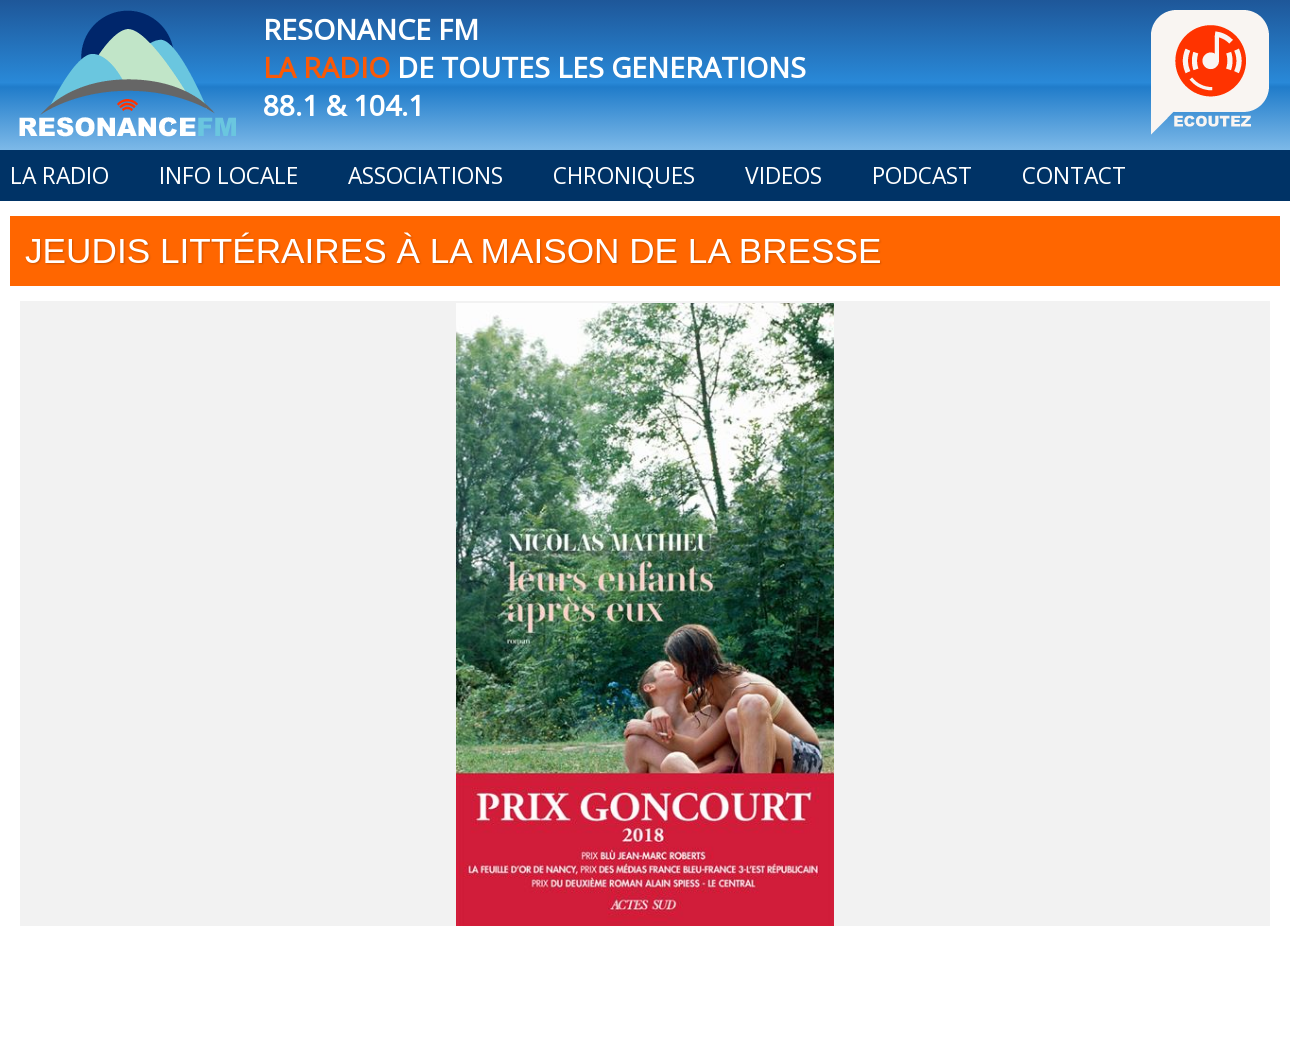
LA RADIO (59, 175)
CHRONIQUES (624, 175)
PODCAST (922, 175)
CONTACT (1074, 175)
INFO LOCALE (228, 175)
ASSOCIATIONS (425, 175)
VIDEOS (783, 175)
